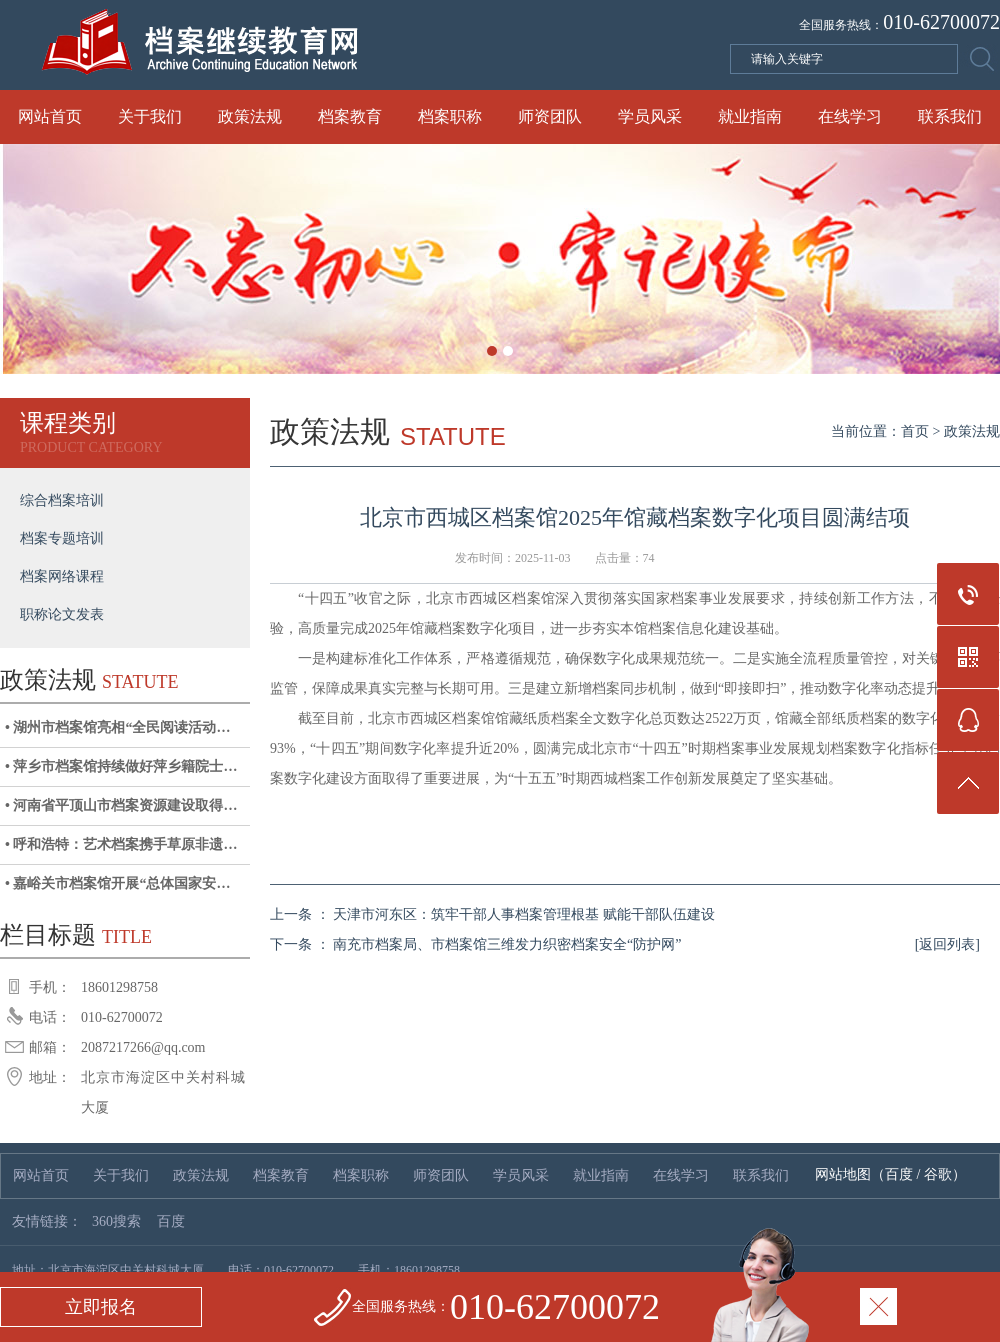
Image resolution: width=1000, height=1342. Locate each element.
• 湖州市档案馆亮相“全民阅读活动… (117, 727)
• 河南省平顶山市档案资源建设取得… (121, 805)
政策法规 (250, 116)
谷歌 (938, 1174)
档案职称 (450, 116)
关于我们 (150, 116)
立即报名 (101, 1307)
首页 (915, 431)
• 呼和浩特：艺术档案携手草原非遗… (121, 844)
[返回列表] (947, 944)
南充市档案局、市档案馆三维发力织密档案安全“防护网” (507, 944)
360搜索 (116, 1221)
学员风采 (650, 116)
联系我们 (950, 116)
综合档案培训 (62, 500)
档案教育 (350, 116)
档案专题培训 (62, 538)
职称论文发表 (62, 614)
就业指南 (750, 116)
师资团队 (550, 116)
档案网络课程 (62, 576)
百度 (899, 1174)
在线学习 (850, 116)
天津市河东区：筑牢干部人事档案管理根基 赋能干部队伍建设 (524, 914)
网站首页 (50, 116)
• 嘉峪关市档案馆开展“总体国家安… (117, 883)
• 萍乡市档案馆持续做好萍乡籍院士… (121, 766)
